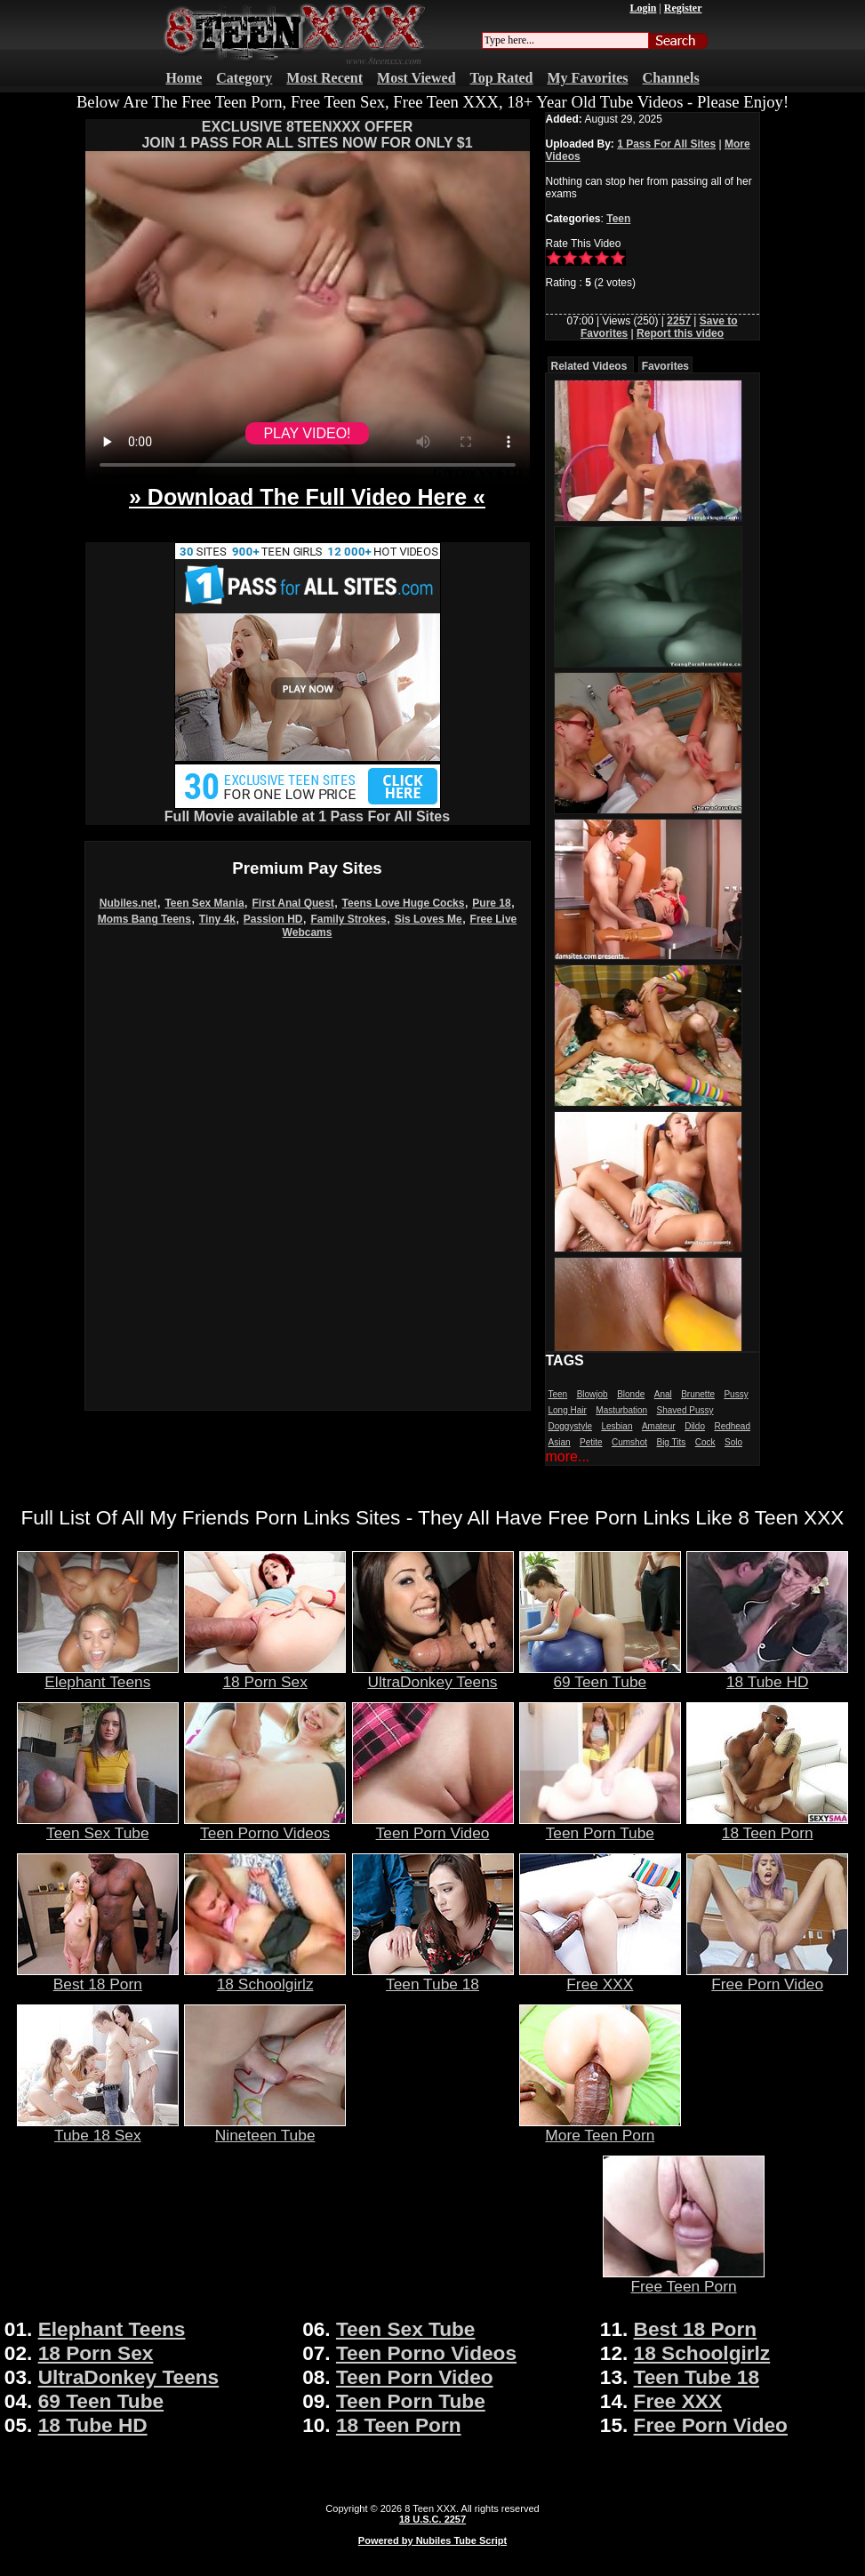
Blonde (631, 1394)
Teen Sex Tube (98, 1826)
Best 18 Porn (98, 1977)
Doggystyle (570, 1426)
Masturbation (621, 1410)
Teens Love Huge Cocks (403, 903)
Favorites (665, 366)
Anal (663, 1394)
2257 (679, 321)
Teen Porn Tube (600, 1826)
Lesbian (616, 1426)
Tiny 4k (217, 919)
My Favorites (588, 77)
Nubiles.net (128, 903)
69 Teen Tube (600, 1675)
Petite (591, 1442)
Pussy (736, 1394)
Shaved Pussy (685, 1410)
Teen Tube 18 (433, 1977)
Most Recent (324, 77)
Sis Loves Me (428, 919)
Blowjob (592, 1394)
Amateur (659, 1426)
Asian (560, 1442)
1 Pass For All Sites (666, 144)
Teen (618, 218)
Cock (705, 1442)
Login (642, 8)
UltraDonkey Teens (433, 1675)
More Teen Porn (600, 2128)
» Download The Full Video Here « (307, 496)
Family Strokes (348, 919)
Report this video (680, 333)
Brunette (698, 1394)
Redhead (732, 1426)
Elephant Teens (98, 1675)
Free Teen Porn (684, 2279)
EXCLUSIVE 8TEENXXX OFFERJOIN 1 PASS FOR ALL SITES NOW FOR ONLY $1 (306, 134)
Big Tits (670, 1442)
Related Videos (589, 366)
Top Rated (501, 77)
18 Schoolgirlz (265, 1977)
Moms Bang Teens (144, 919)
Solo (733, 1442)
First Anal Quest (292, 903)
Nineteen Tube (265, 2128)
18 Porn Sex (265, 1675)
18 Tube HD (767, 1675)
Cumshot (629, 1442)
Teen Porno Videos (265, 1826)
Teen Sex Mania (204, 903)
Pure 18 (491, 903)
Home (183, 77)
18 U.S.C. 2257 (432, 2519)
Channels (671, 77)
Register (683, 8)
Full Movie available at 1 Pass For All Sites (307, 810)
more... (568, 1456)
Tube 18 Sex (98, 2128)
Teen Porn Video (433, 1826)
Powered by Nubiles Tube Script (432, 2540)
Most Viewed (416, 77)
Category (244, 77)
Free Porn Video (767, 1977)
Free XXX (600, 1977)
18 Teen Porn (767, 1826)
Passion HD (273, 919)
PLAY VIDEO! (306, 433)
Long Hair (568, 1410)
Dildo (695, 1426)
